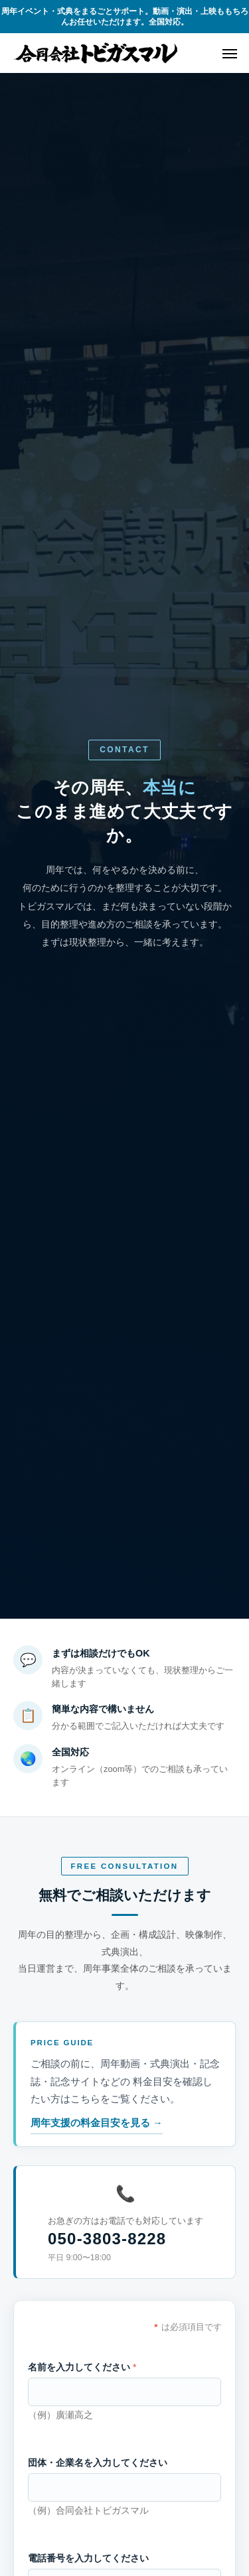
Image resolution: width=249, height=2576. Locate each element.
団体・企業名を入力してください (97, 2462)
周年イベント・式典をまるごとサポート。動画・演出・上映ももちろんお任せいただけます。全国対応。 (124, 17)
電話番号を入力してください (88, 2558)
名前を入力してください (82, 2367)
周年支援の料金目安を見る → (97, 2123)
